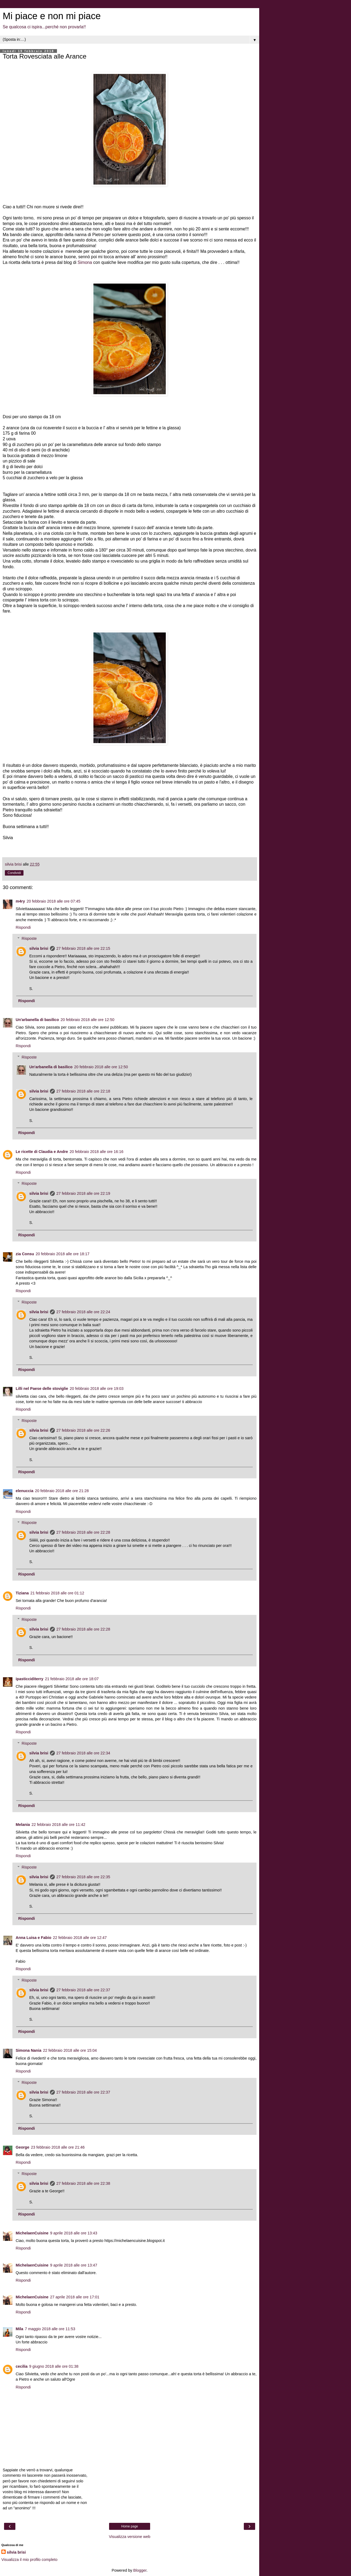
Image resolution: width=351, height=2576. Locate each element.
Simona (84, 262)
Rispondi (23, 927)
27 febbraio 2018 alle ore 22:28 (83, 1532)
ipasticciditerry (29, 1679)
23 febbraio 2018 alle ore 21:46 (58, 2147)
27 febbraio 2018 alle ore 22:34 (83, 1753)
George (22, 2147)
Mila (19, 2329)
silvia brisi (38, 948)
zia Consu (25, 1254)
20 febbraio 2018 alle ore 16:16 (96, 1151)
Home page (129, 2526)
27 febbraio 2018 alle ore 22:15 (83, 948)
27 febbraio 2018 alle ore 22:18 (83, 1091)
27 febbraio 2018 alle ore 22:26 (83, 1430)
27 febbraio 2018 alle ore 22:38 (83, 2183)
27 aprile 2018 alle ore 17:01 (74, 2297)
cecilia (22, 2366)
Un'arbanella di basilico (37, 1020)
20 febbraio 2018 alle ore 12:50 (87, 1020)
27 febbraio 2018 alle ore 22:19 (83, 1193)
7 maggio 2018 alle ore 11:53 (50, 2329)
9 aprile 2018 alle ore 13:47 (73, 2265)
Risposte (29, 938)
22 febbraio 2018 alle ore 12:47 (80, 1937)
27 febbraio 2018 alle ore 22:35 (83, 1877)
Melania (23, 1824)
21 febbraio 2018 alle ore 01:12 (57, 1593)
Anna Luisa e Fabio (33, 1937)
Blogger (140, 2570)
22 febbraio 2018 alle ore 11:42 (58, 1824)
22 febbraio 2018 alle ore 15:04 (70, 2050)
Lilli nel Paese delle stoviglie (42, 1388)
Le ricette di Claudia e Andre (42, 1151)
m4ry (20, 901)
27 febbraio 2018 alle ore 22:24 (83, 1312)
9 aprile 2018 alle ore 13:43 (73, 2233)
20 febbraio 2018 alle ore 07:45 (53, 901)
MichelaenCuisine (32, 2233)
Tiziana (22, 1593)
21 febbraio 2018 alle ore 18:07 (72, 1679)
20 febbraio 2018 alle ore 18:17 (62, 1254)
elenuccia (24, 1491)
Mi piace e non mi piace (52, 16)
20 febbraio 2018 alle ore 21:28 (62, 1491)
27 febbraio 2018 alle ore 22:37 (83, 1990)
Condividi (14, 873)
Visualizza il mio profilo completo (29, 2559)
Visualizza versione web (129, 2536)
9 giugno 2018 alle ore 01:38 (53, 2366)
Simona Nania (28, 2050)
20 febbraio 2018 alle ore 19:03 (96, 1388)
